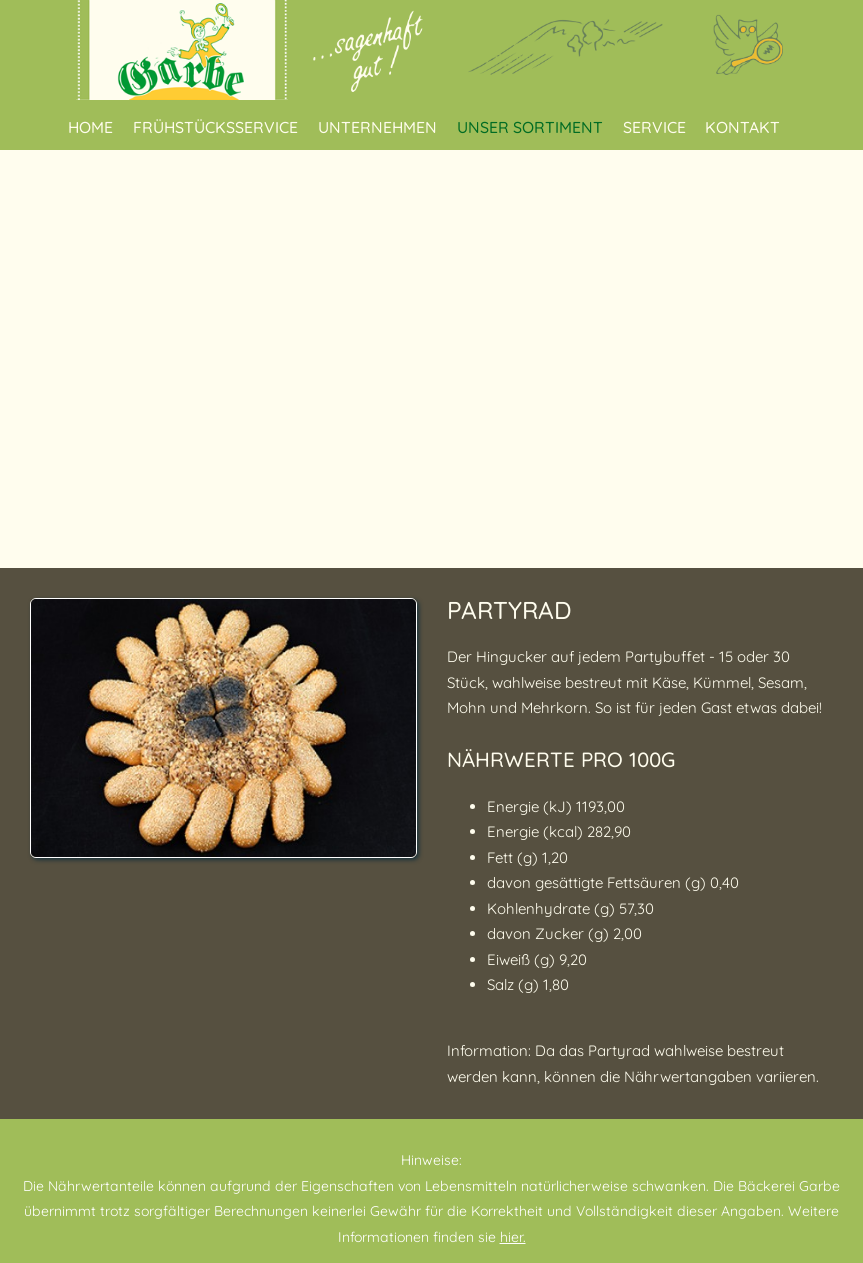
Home (90, 127)
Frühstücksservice (215, 127)
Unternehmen (377, 127)
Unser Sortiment (530, 127)
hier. (513, 1237)
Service (654, 127)
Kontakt (742, 127)
